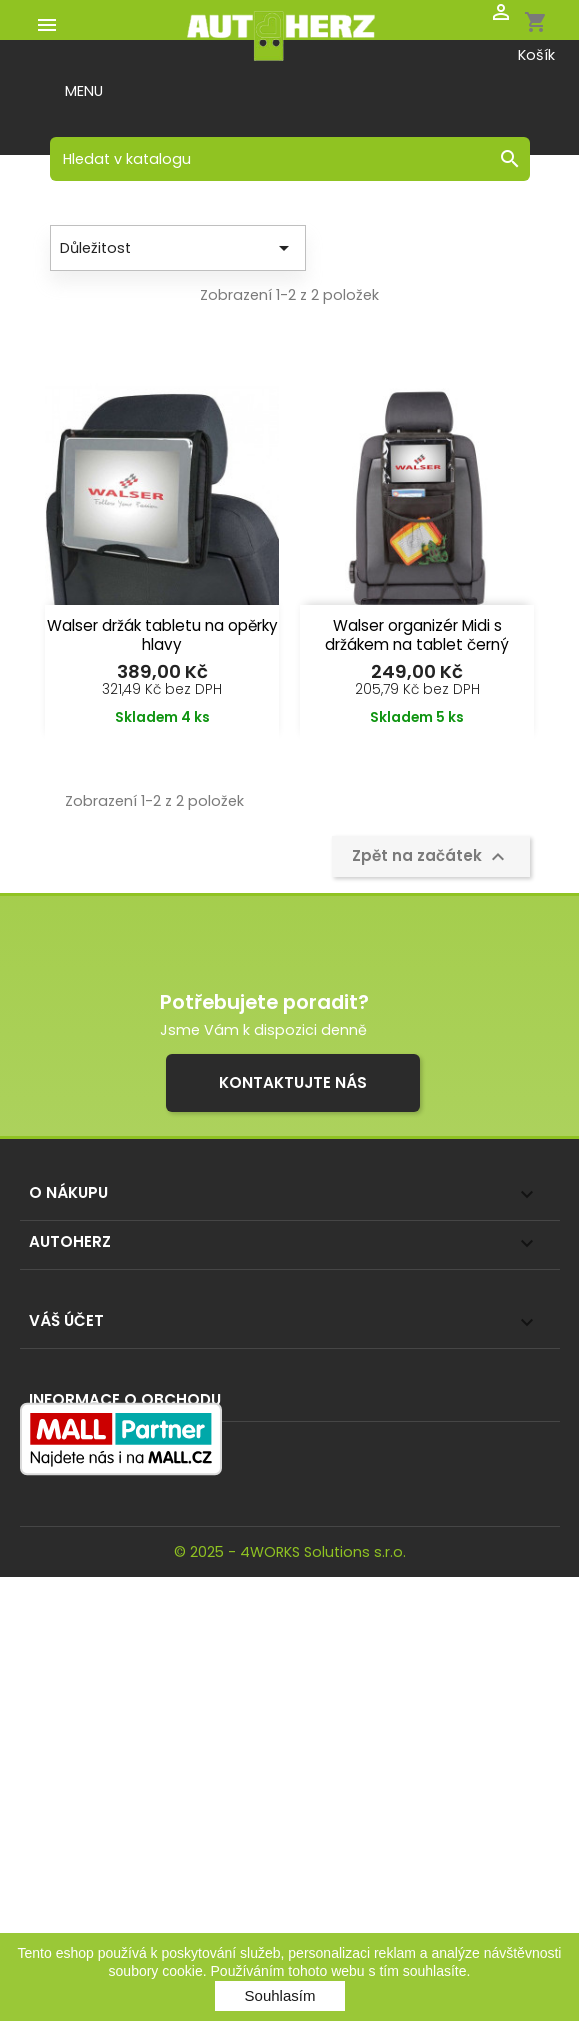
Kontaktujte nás (293, 1082)
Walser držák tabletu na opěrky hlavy (162, 635)
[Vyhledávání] (290, 159)
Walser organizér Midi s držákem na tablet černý (417, 635)
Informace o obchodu (125, 1399)
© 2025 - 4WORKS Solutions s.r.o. (290, 1552)
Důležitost (178, 248)
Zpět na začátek (431, 857)
